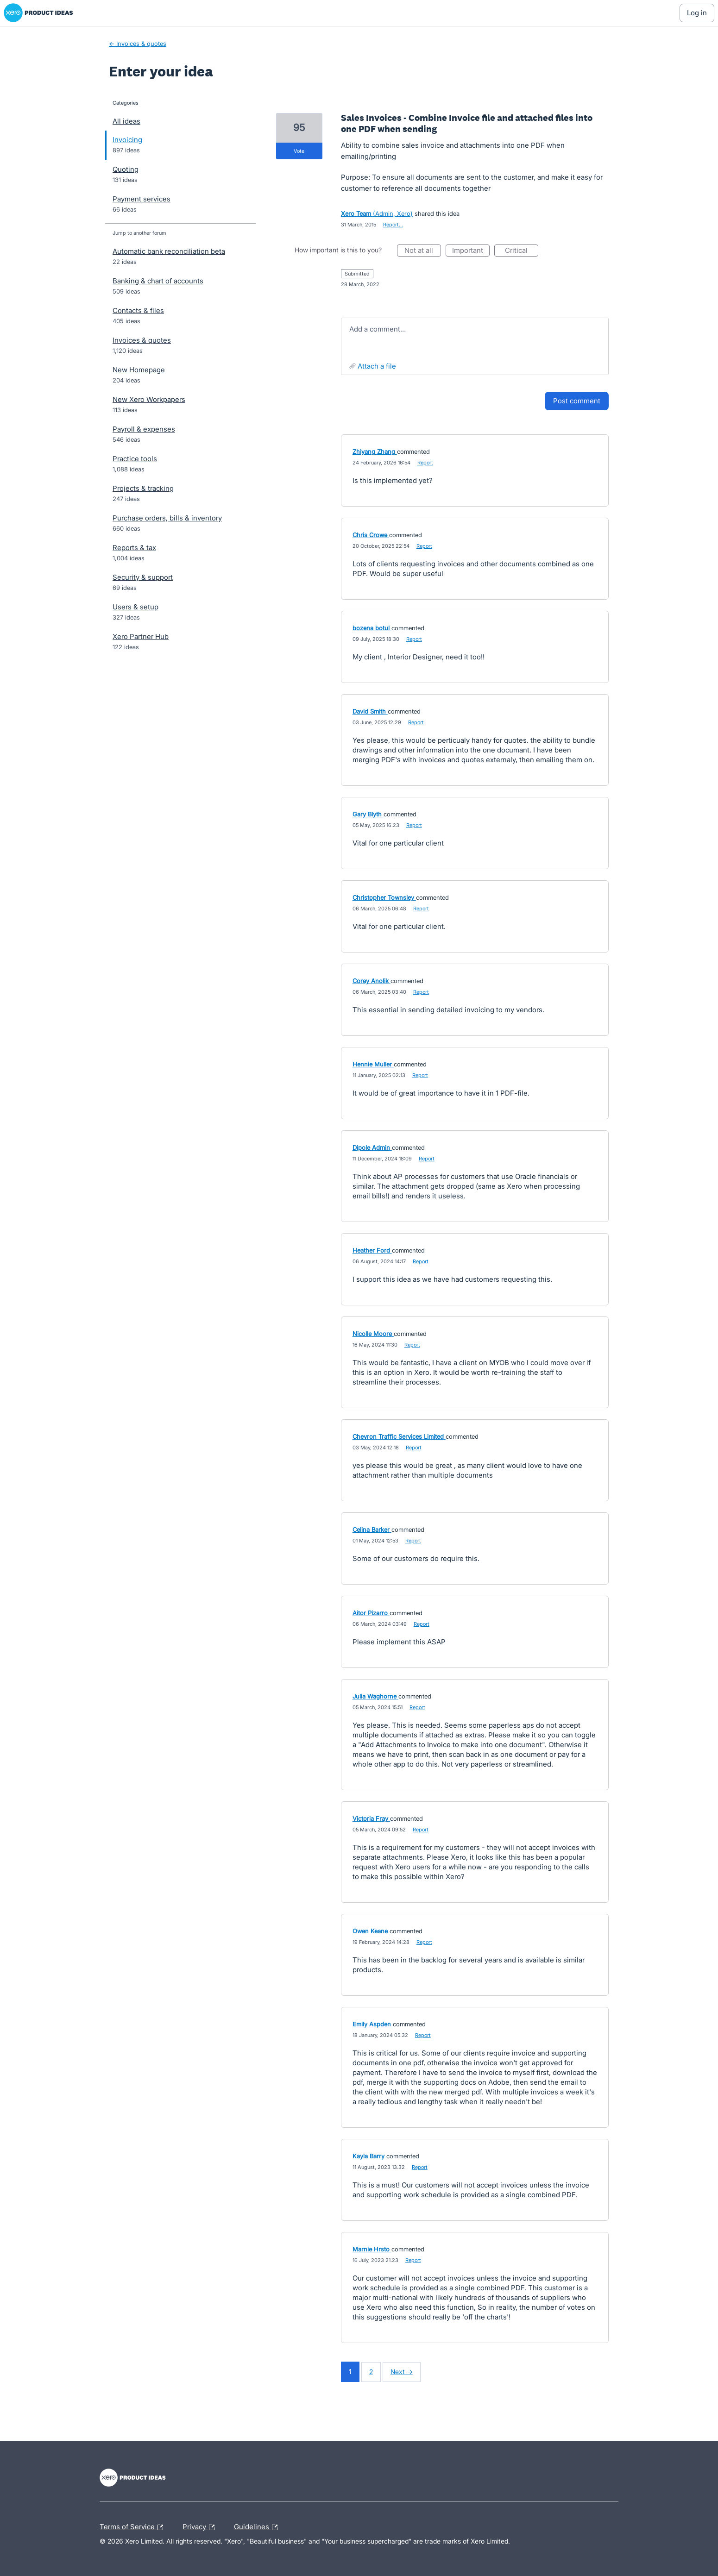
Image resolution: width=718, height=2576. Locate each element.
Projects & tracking (143, 488)
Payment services (141, 198)
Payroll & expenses (144, 429)
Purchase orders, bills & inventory (167, 518)
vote (299, 151)
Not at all (422, 251)
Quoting (126, 169)
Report (425, 462)
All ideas (126, 121)
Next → (401, 2371)
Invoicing (127, 139)
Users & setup (135, 606)
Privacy (201, 2527)
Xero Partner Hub (141, 636)
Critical (521, 251)
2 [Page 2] (371, 2371)
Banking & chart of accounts (158, 280)
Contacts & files (138, 310)
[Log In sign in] (697, 13)
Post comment (576, 400)
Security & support (143, 577)
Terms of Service (134, 2527)
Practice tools (135, 458)
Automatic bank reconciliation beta (169, 251)
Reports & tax (134, 547)
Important (471, 251)
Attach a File (377, 366)
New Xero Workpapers (149, 399)
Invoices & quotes (142, 340)
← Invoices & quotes (137, 43)
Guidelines (258, 2527)
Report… (393, 224)
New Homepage (139, 369)
